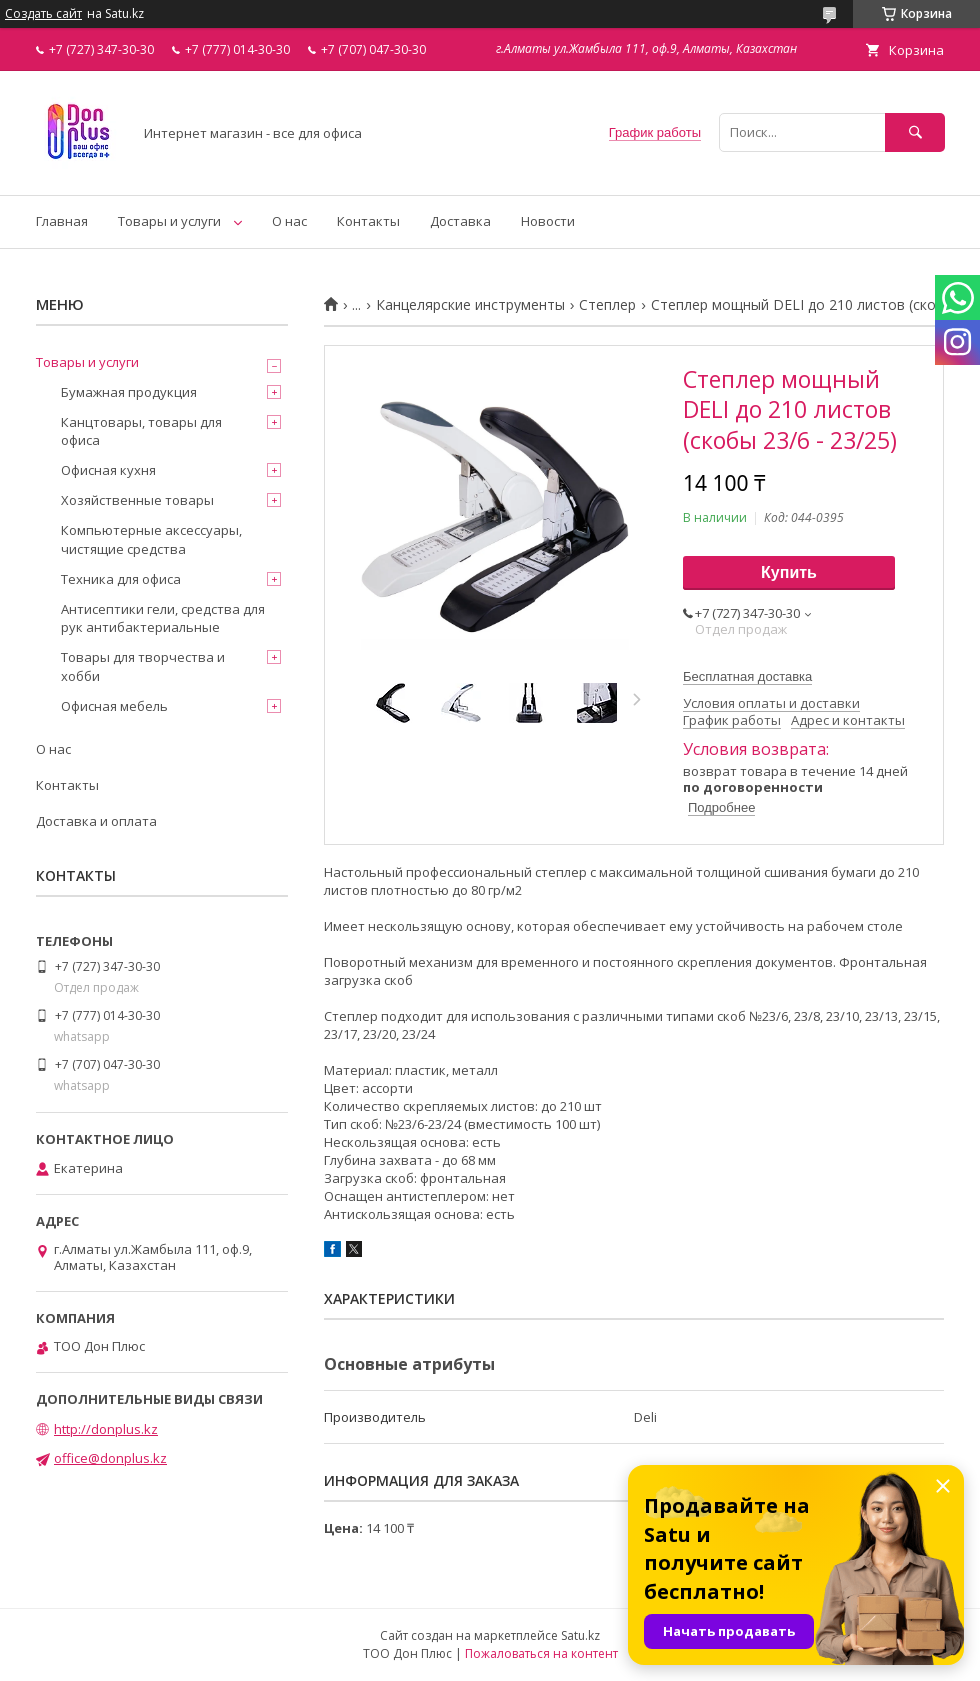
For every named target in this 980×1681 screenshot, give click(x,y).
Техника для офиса (121, 579)
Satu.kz (580, 1635)
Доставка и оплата (96, 821)
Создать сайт (43, 14)
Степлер (607, 305)
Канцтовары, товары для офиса (141, 431)
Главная (62, 221)
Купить (789, 572)
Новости (548, 221)
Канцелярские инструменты (470, 305)
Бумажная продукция (129, 392)
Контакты (368, 221)
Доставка (460, 221)
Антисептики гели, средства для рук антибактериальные (163, 618)
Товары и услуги (169, 221)
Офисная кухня (108, 470)
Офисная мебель (114, 706)
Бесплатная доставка (747, 676)
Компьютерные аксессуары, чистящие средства (151, 539)
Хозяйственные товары (137, 500)
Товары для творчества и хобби (143, 666)
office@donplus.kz (110, 1458)
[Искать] (915, 132)
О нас (289, 221)
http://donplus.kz (106, 1429)
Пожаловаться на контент (541, 1653)
